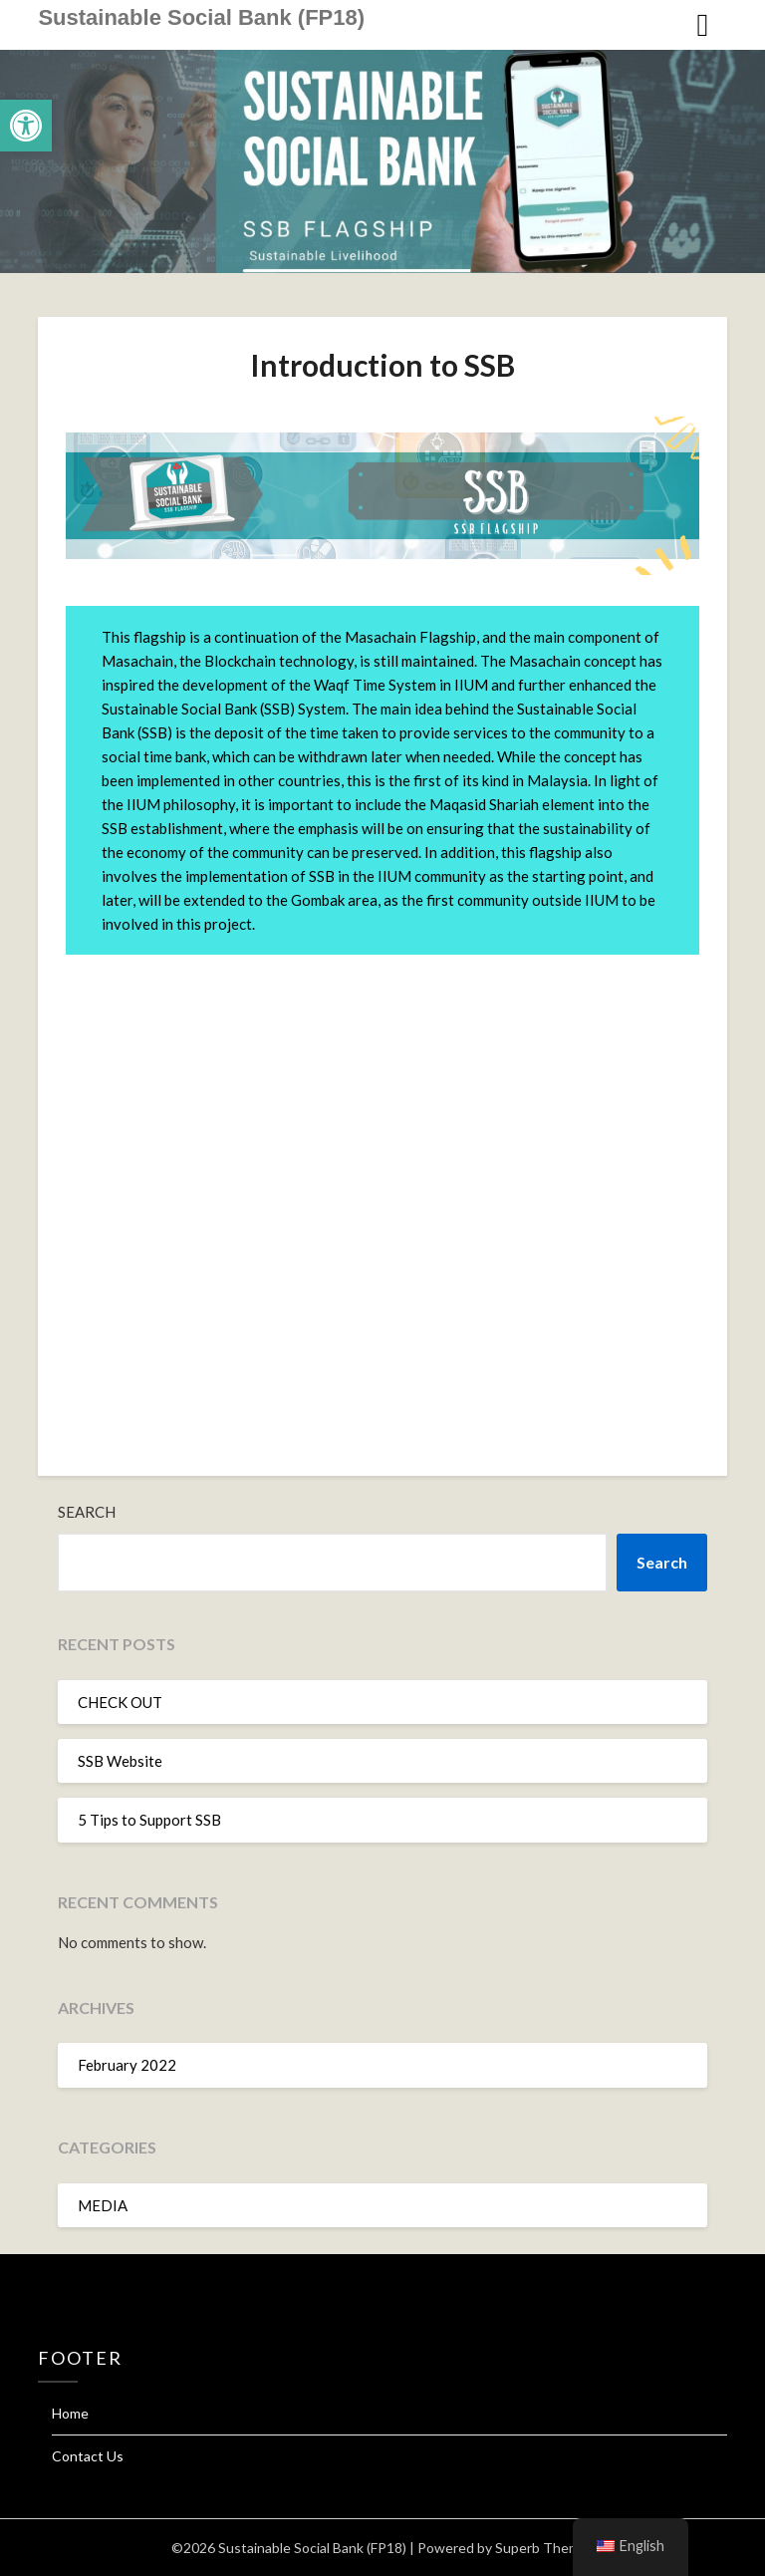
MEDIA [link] (103, 2205)
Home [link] (70, 2413)
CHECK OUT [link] (120, 1702)
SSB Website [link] (120, 1761)
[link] (26, 125)
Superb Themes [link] (545, 2547)
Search (87, 1512)
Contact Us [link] (88, 2455)
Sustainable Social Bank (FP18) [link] (201, 17)
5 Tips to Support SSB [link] (149, 1820)
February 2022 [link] (127, 2065)
